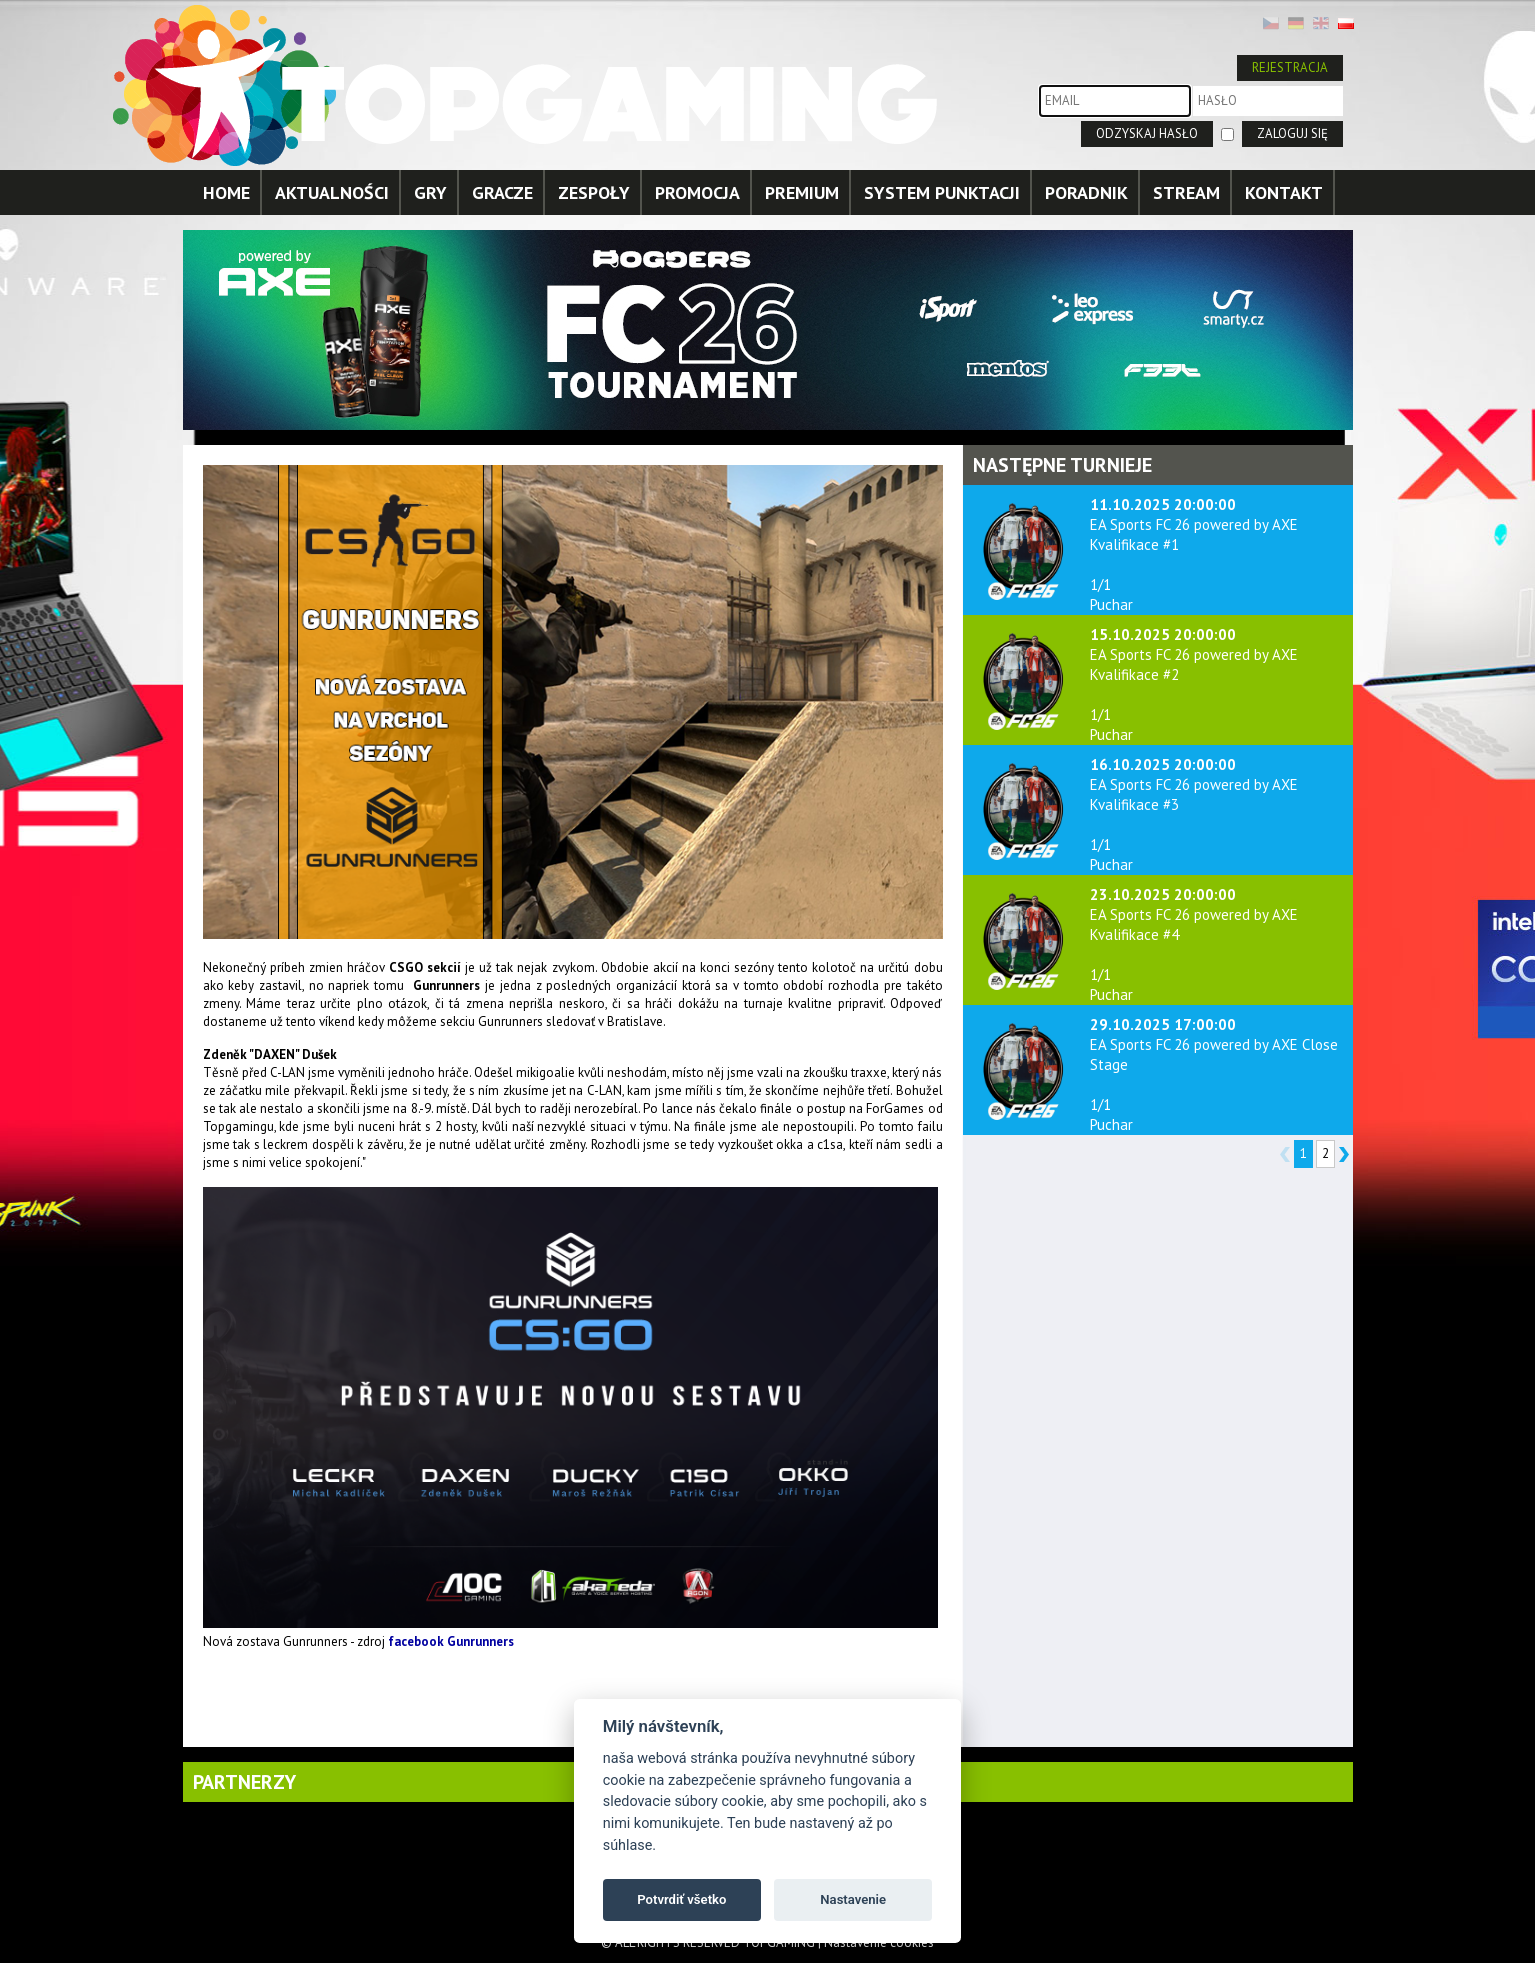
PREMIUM (802, 192)
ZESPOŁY (594, 192)
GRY (430, 192)
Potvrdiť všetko (681, 1899)
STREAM (1186, 192)
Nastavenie (853, 1899)
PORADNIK (1086, 192)
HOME (226, 192)
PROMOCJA (697, 192)
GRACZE (502, 192)
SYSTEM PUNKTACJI (942, 192)
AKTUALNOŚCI (332, 192)
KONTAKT (1284, 192)
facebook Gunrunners (451, 1641)
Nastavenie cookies (879, 1942)
